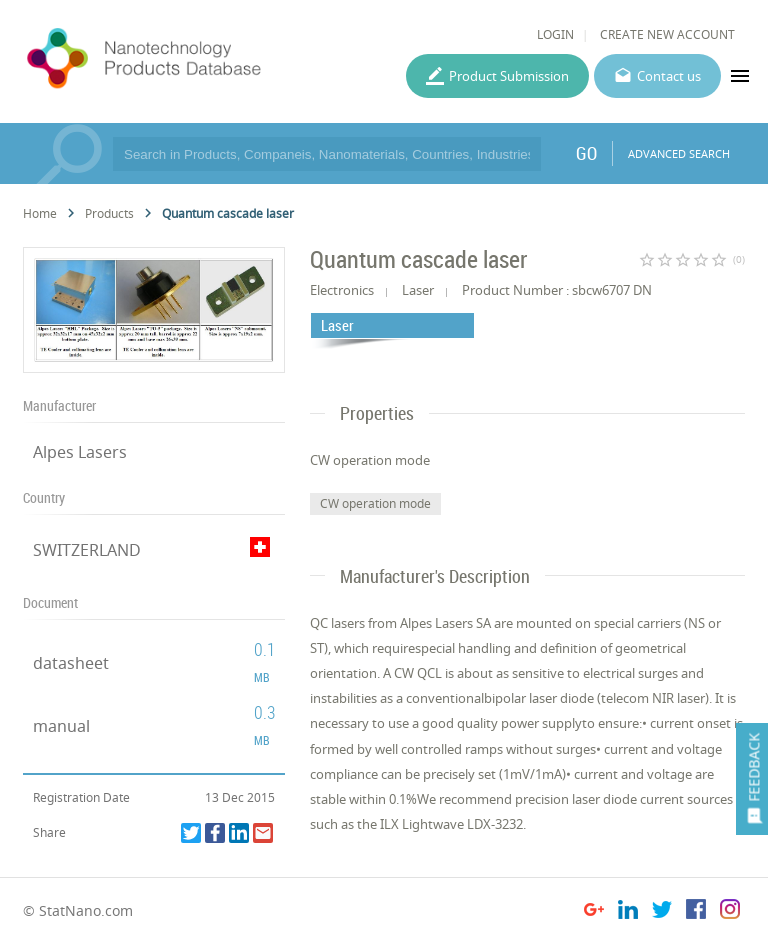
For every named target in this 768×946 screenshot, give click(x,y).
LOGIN (555, 34)
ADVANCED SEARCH (679, 153)
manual (61, 726)
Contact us (669, 76)
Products (109, 213)
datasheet (71, 663)
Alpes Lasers (80, 452)
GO (586, 153)
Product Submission (509, 76)
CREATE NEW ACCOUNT (667, 34)
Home (40, 213)
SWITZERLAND (87, 550)
